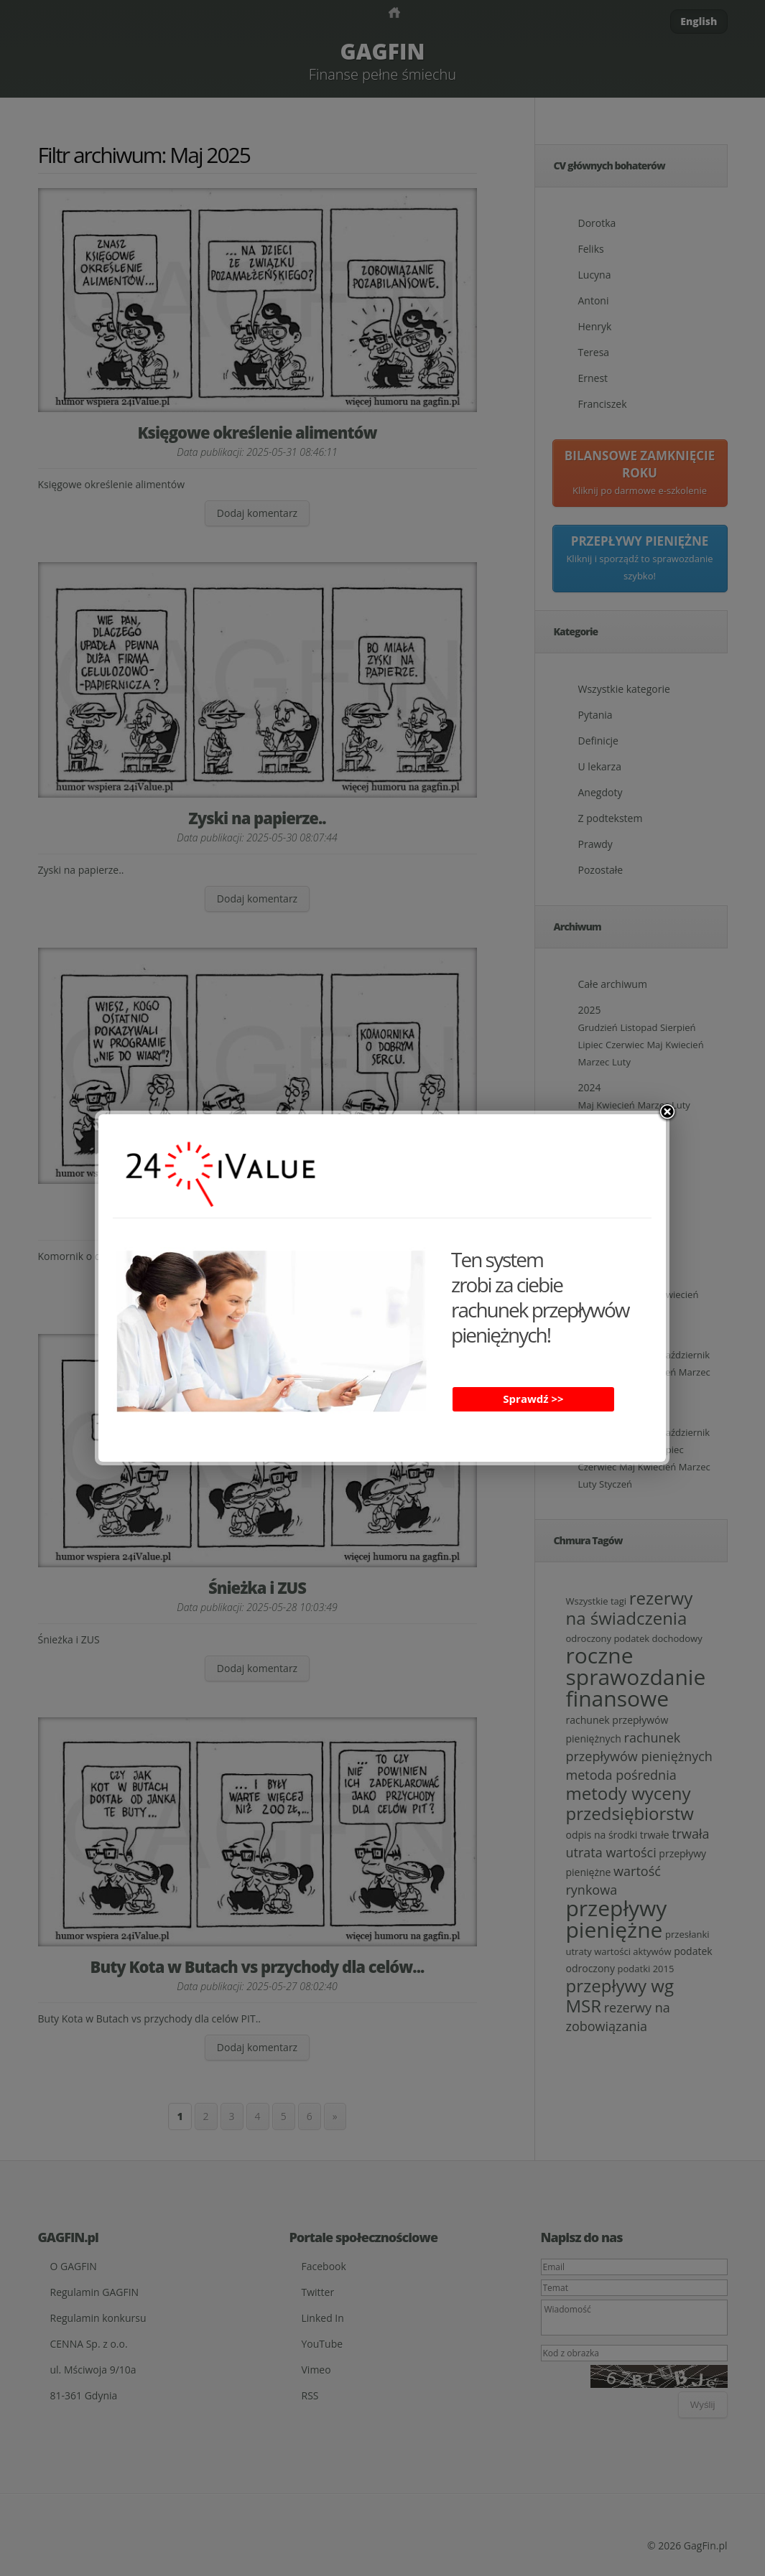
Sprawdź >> (533, 1398)
